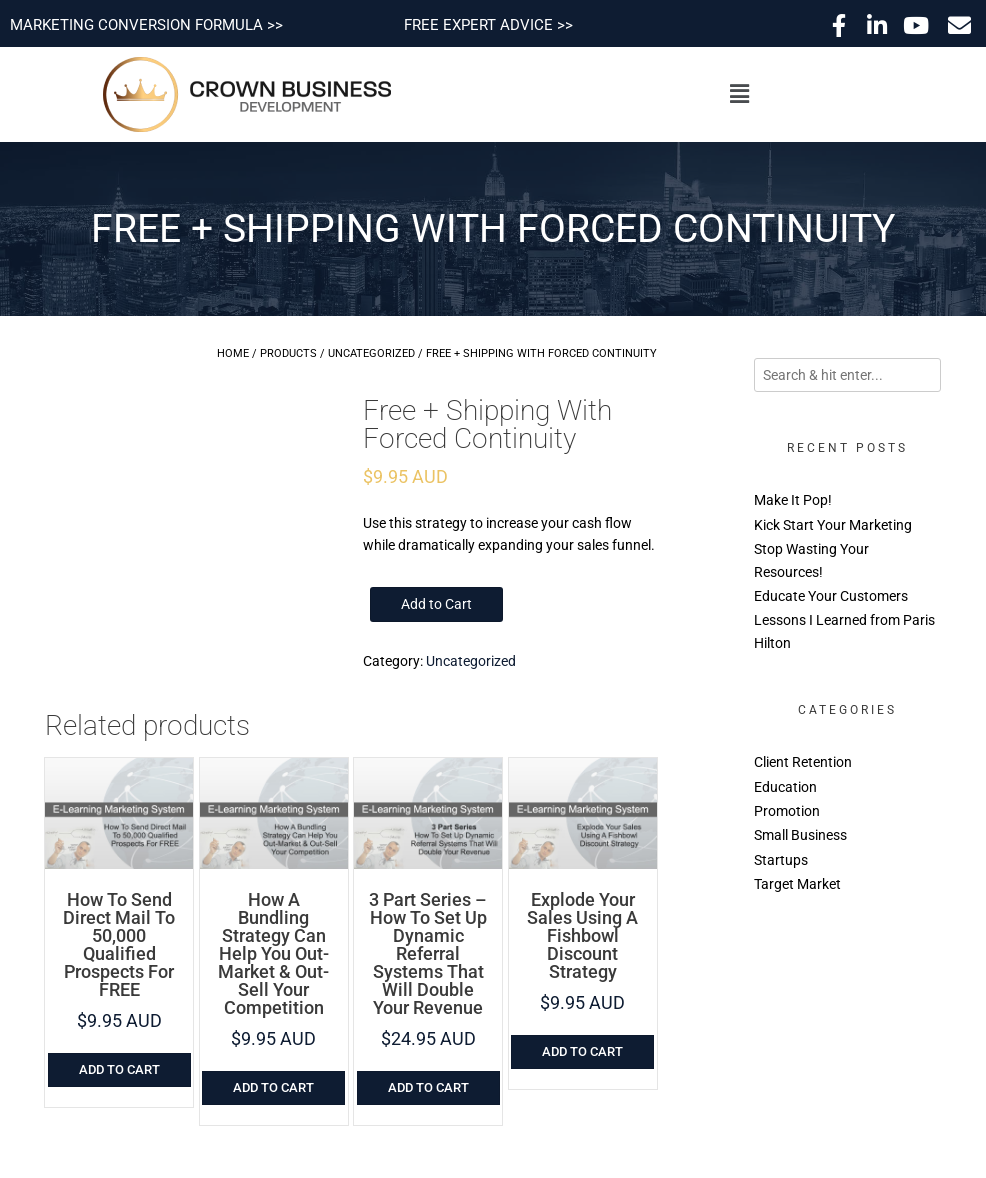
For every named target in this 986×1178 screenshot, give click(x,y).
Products (288, 353)
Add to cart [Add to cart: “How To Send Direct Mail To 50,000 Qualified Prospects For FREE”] (119, 1069)
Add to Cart (436, 604)
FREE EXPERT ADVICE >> (488, 25)
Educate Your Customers (831, 596)
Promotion (787, 811)
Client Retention (803, 762)
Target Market (797, 884)
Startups (781, 860)
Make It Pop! (793, 500)
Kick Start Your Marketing (833, 525)
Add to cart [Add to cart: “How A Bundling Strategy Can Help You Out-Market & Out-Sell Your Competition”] (273, 1087)
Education (785, 787)
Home (233, 353)
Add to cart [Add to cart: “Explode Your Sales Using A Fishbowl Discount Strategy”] (582, 1051)
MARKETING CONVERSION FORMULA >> (146, 25)
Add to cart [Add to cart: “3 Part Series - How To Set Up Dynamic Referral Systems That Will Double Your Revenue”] (428, 1087)
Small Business (800, 835)
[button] (739, 94)
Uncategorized (371, 353)
